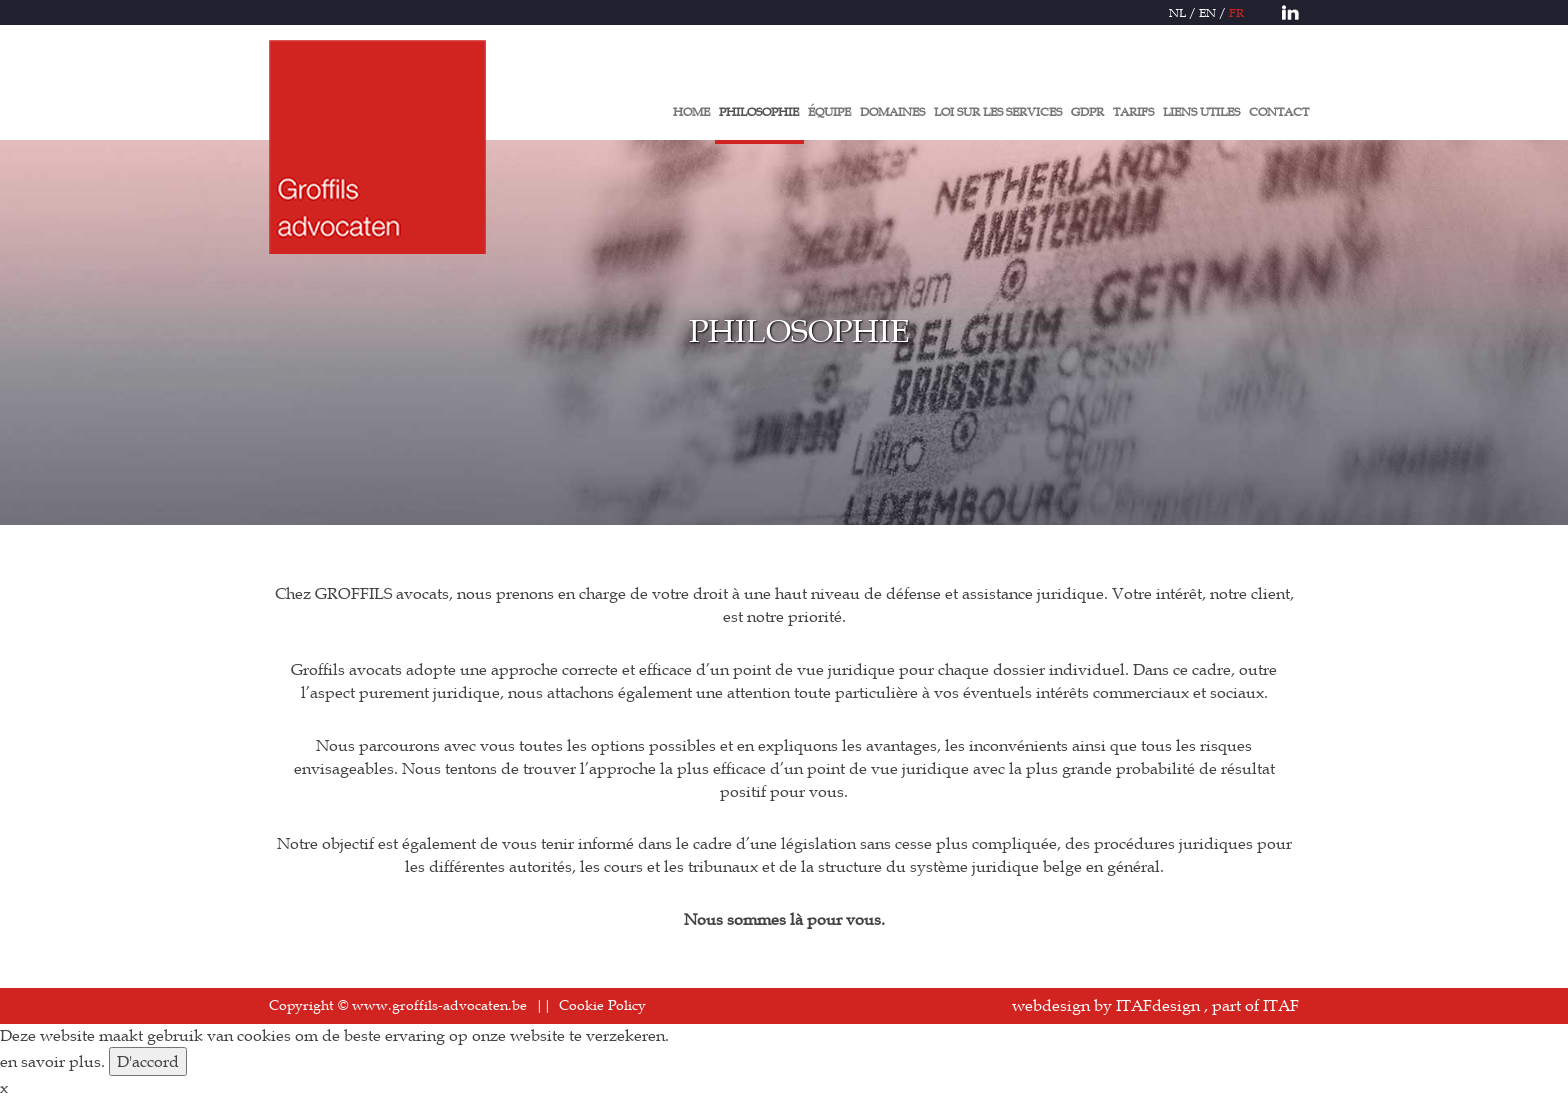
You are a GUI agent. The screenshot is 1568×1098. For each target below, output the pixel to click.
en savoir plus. (52, 1061)
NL (1177, 12)
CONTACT (1279, 111)
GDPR (1087, 111)
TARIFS (1133, 111)
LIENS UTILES (1201, 111)
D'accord (148, 1061)
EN (1207, 12)
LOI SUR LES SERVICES (998, 111)
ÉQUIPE (829, 111)
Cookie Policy (602, 1005)
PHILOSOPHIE (759, 111)
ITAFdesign (1158, 1005)
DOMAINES (892, 111)
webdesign (1051, 1005)
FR (1236, 12)
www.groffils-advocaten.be (439, 1005)
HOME (691, 111)
